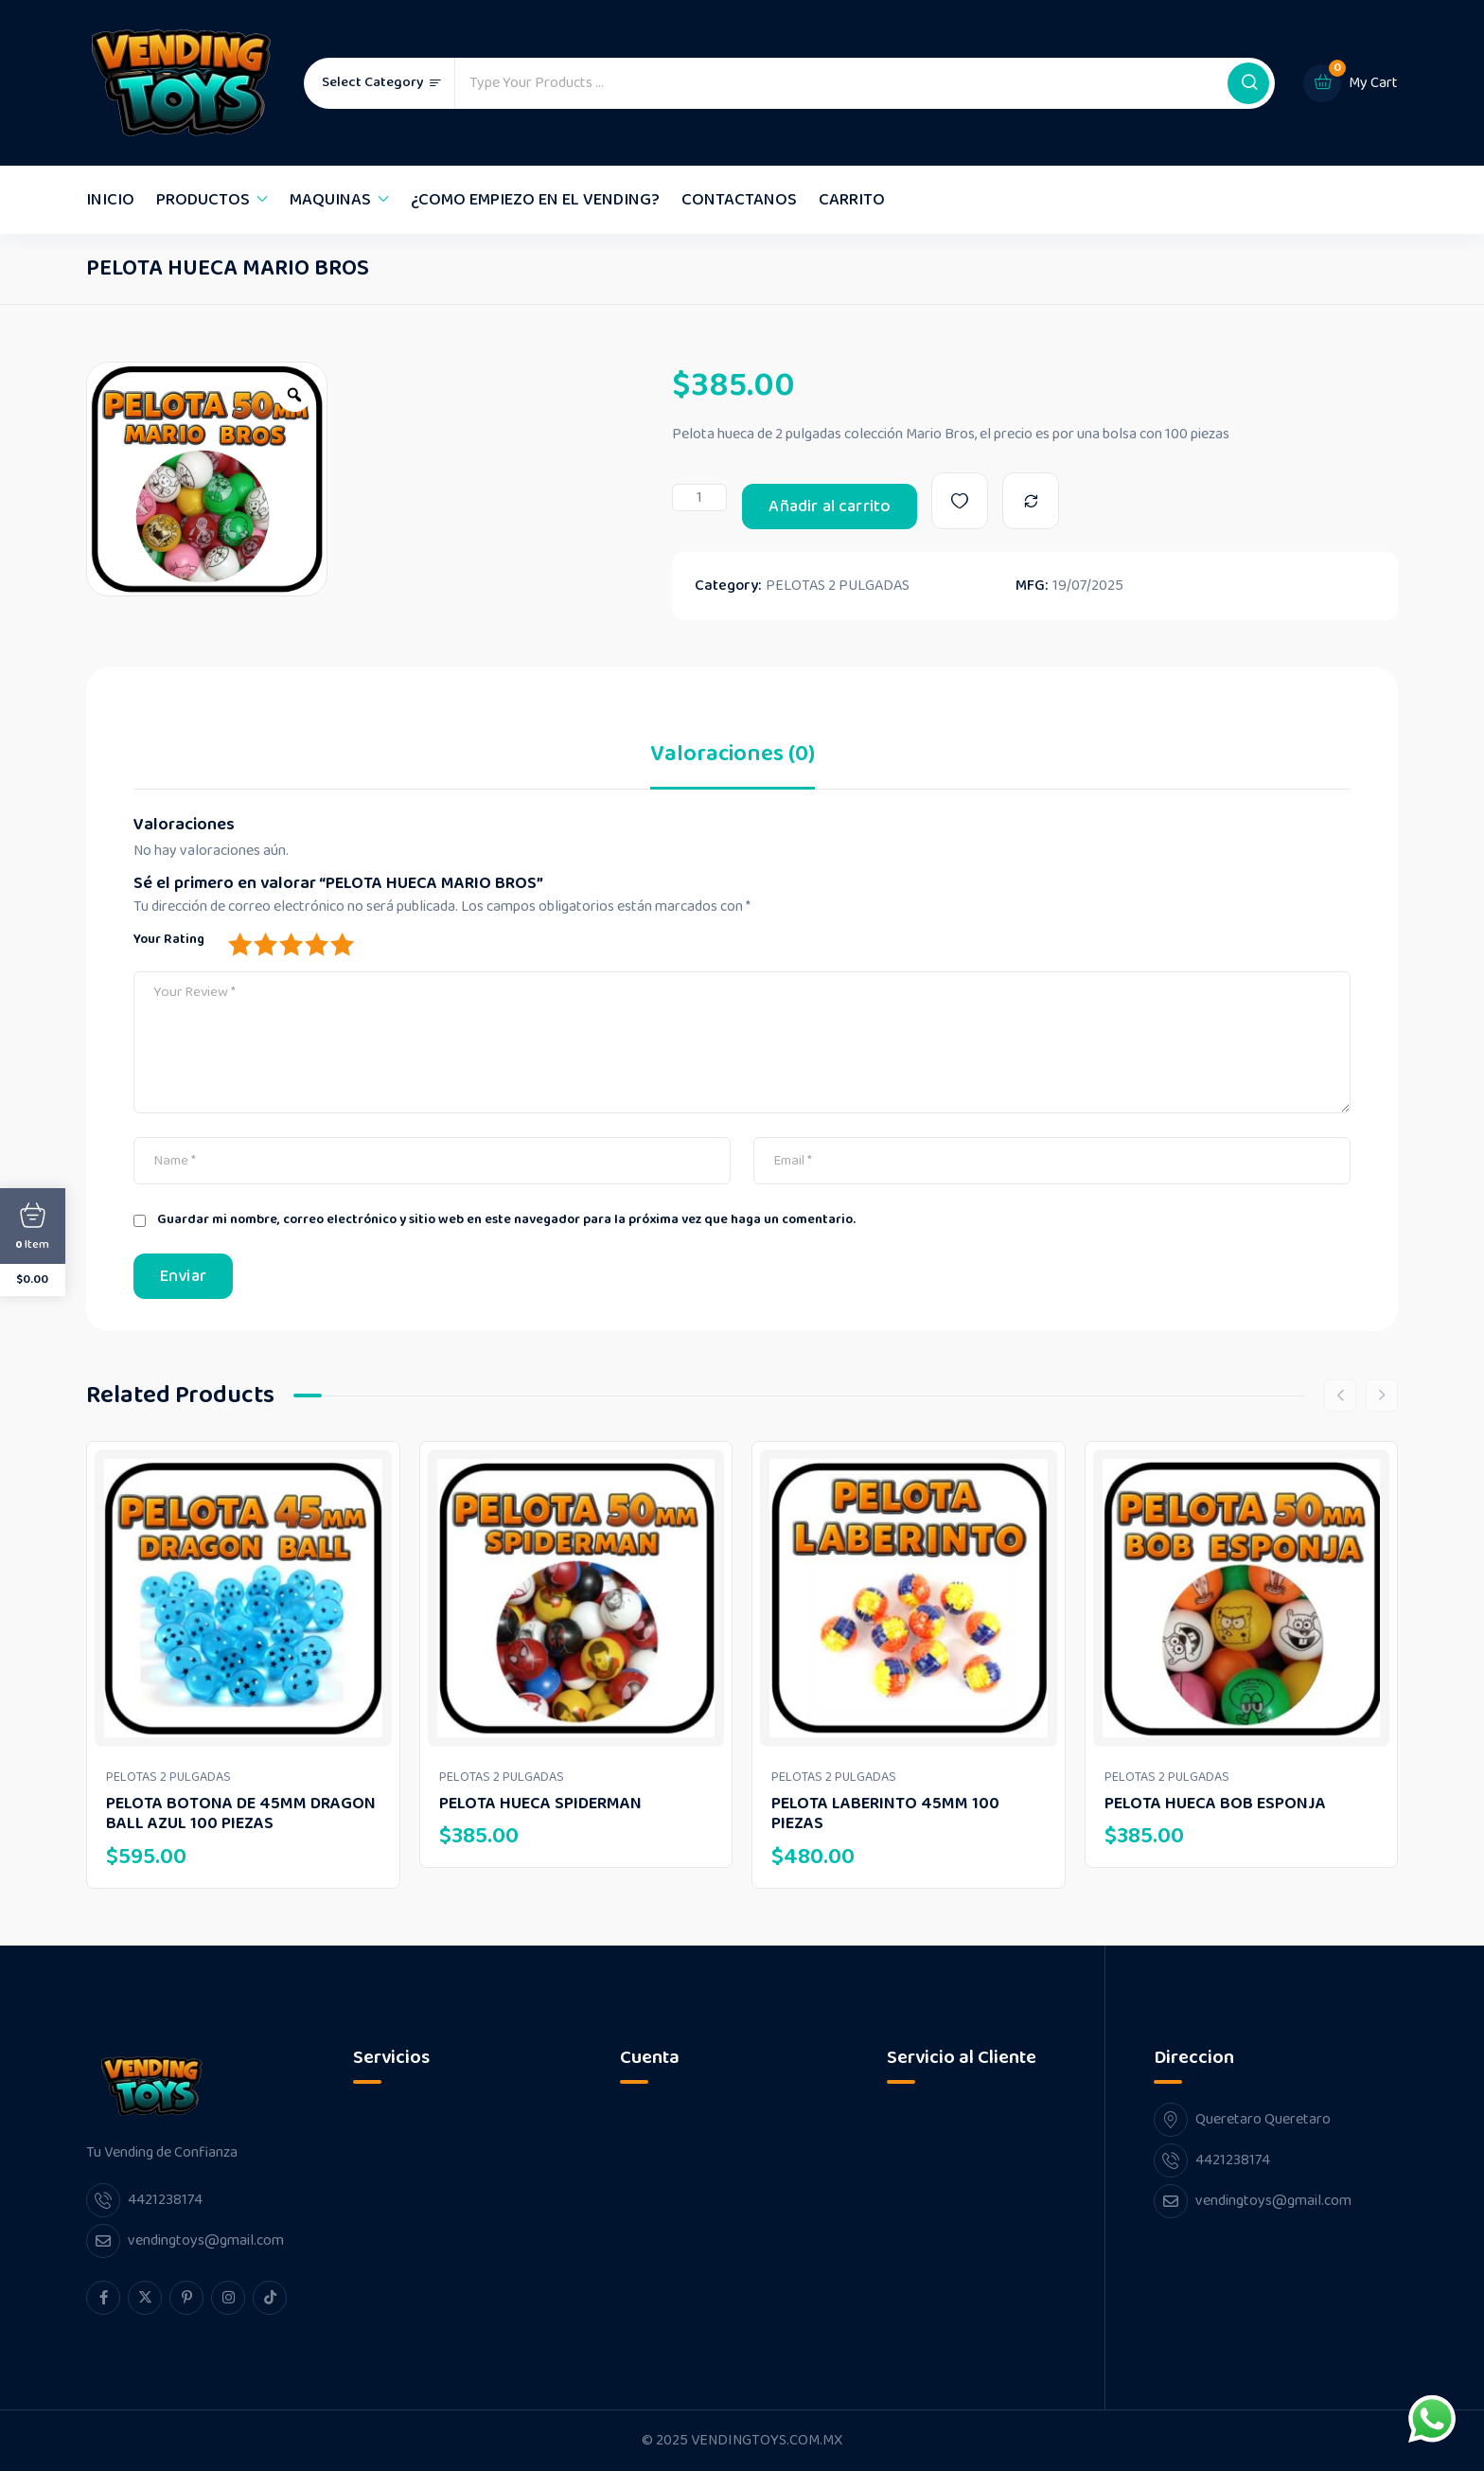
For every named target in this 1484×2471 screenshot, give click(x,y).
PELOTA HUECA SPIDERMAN (540, 1803)
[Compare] (1030, 500)
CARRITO (852, 200)
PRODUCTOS (203, 200)
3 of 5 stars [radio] (290, 944)
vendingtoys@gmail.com (206, 2240)
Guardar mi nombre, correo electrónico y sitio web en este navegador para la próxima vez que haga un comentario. (506, 1220)
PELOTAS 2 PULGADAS (838, 586)
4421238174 (165, 2200)
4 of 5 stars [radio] (316, 944)
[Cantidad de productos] (699, 497)
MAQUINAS (330, 200)
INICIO (110, 200)
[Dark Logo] (180, 83)
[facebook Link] (103, 2298)
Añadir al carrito (829, 506)
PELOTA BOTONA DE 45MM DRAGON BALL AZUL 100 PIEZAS (241, 1814)
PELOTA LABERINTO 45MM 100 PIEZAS (885, 1814)
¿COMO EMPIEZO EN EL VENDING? (535, 200)
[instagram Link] (228, 2298)
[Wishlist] (960, 500)
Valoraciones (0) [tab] (732, 758)
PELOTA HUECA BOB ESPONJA (1215, 1803)
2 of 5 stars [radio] (265, 944)
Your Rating (168, 939)
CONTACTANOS (739, 200)
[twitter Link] (145, 2298)
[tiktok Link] (270, 2298)
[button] (1248, 83)
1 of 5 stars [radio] (239, 944)
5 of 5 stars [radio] (341, 944)
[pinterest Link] (186, 2298)
